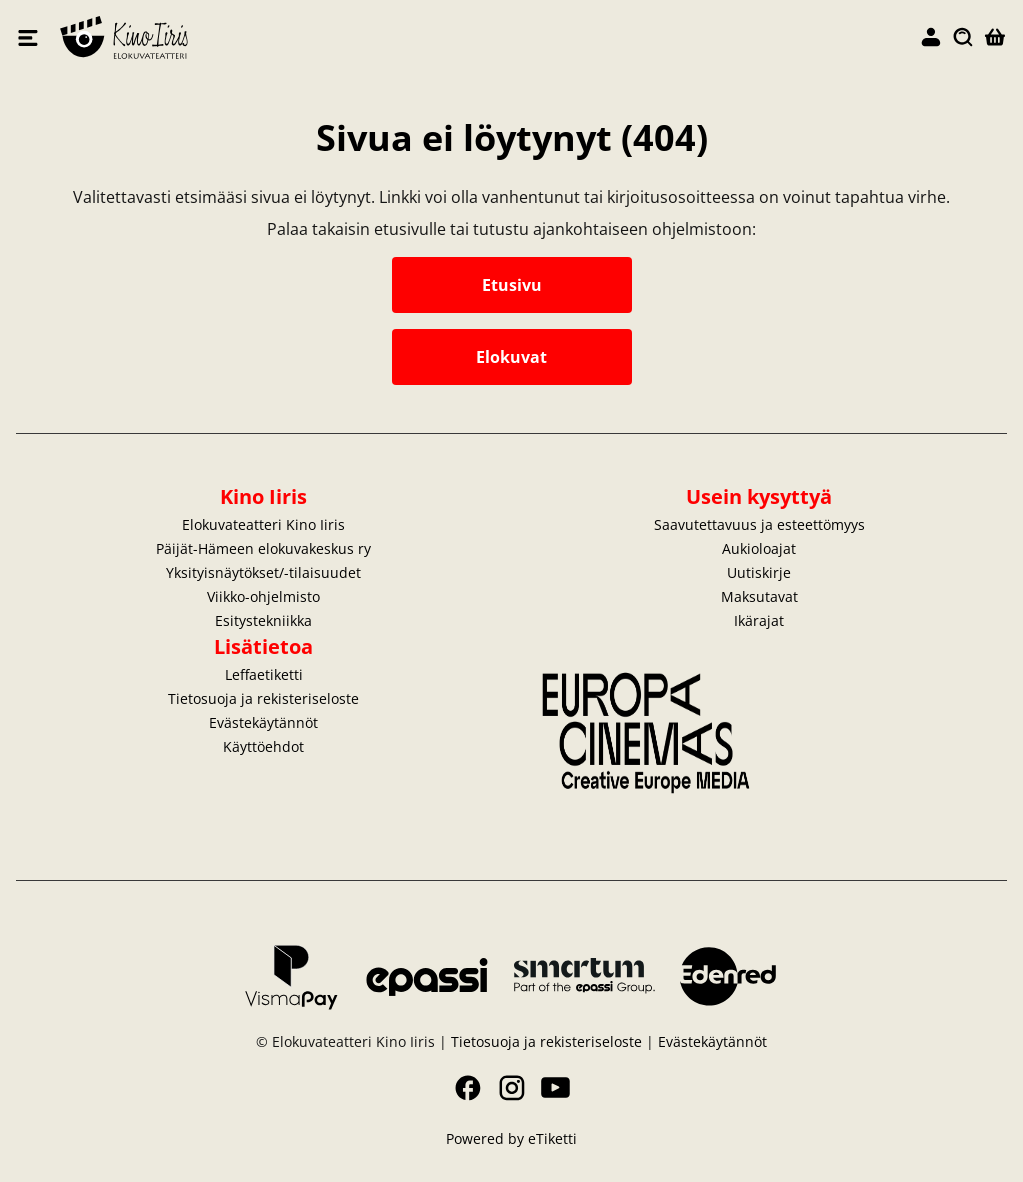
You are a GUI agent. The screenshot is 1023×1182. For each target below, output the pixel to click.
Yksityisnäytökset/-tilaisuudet (263, 572)
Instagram (512, 1088)
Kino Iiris (263, 496)
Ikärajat (759, 620)
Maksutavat (759, 596)
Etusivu (512, 285)
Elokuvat (511, 357)
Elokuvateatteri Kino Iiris (285, 37)
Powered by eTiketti (511, 1138)
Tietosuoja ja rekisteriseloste (263, 698)
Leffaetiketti (264, 674)
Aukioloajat (759, 548)
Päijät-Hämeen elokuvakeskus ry (263, 548)
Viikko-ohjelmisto (263, 596)
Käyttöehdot (263, 746)
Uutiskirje (759, 572)
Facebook (468, 1088)
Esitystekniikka (263, 620)
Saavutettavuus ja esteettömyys (759, 524)
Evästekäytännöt (263, 722)
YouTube (556, 1088)
